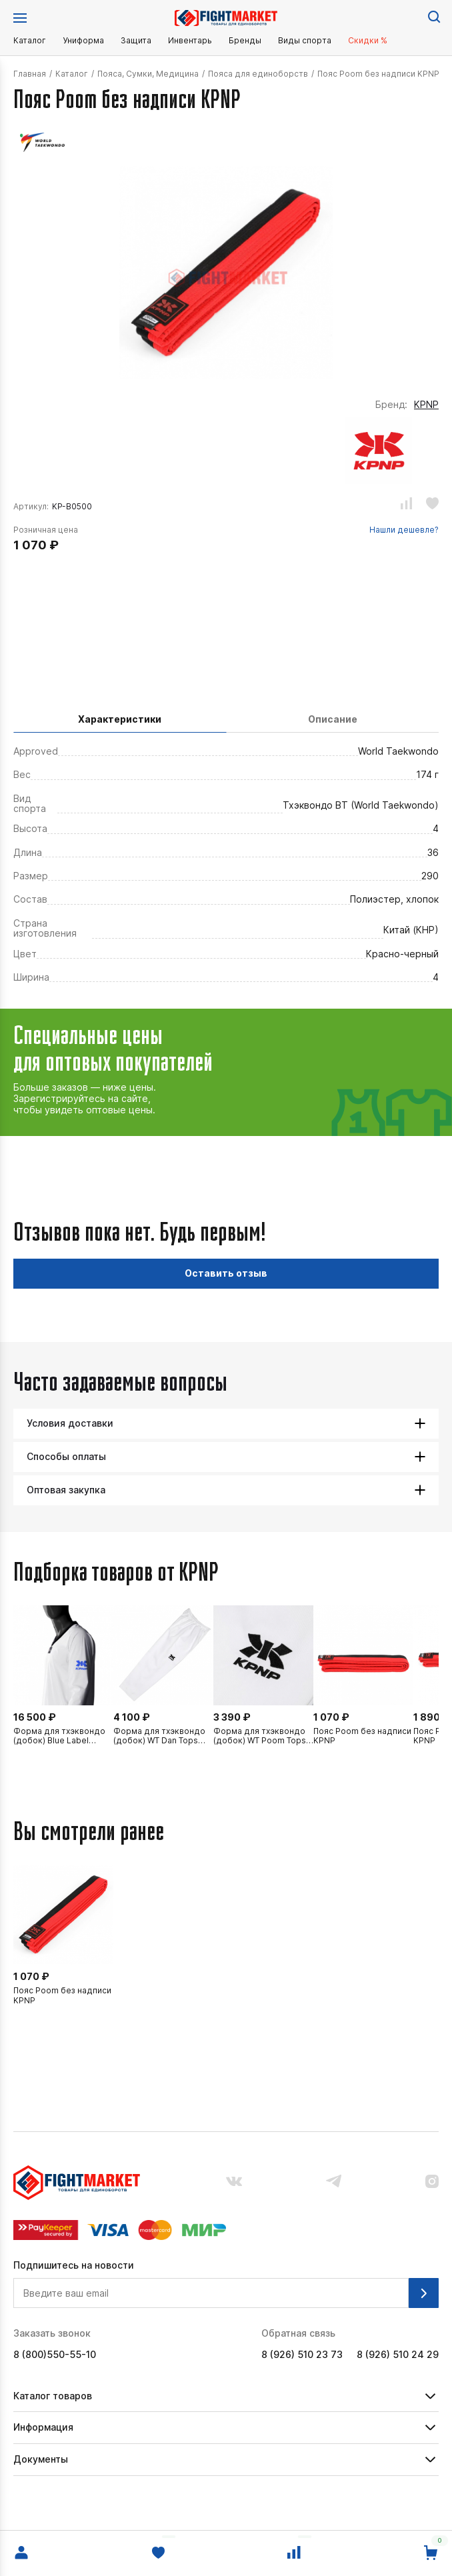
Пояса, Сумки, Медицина (148, 74)
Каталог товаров (52, 2395)
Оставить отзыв (226, 1273)
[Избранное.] (158, 2553)
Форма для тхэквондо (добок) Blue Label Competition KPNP (59, 1736)
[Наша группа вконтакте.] (234, 2183)
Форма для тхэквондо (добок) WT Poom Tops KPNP (259, 1736)
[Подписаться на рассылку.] (424, 2293)
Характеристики (119, 719)
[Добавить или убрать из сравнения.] (406, 504)
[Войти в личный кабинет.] (21, 2553)
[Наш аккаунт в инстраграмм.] (432, 2183)
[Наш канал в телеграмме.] (334, 2182)
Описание (332, 719)
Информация (43, 2427)
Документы (40, 2459)
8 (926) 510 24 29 (398, 2354)
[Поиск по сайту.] (433, 16)
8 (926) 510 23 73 (302, 2354)
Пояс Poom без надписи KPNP (362, 1736)
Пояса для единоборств (258, 74)
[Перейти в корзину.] (431, 2553)
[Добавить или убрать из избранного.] (432, 504)
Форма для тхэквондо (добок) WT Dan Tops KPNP (159, 1736)
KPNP (426, 404)
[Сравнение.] (294, 2553)
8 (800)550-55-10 (54, 2354)
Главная (29, 74)
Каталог (29, 40)
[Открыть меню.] (20, 18)
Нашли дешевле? (404, 530)
